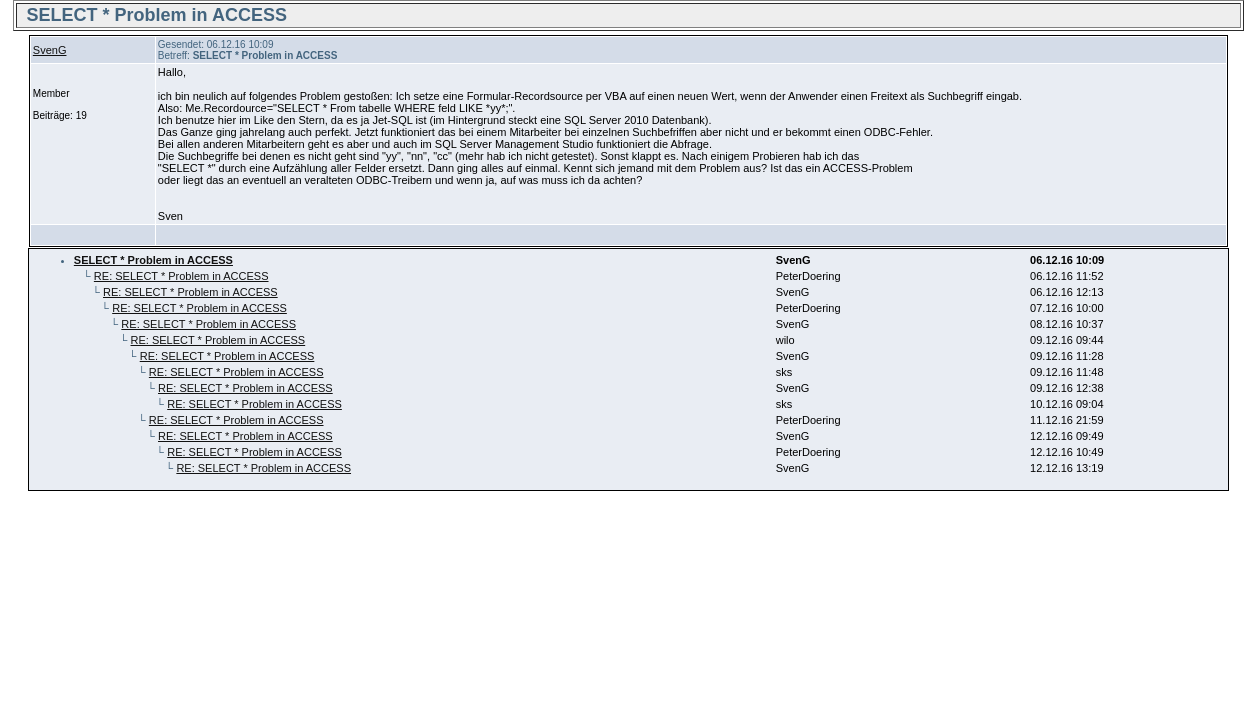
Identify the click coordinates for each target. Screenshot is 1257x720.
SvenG (50, 50)
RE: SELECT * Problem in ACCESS (181, 276)
